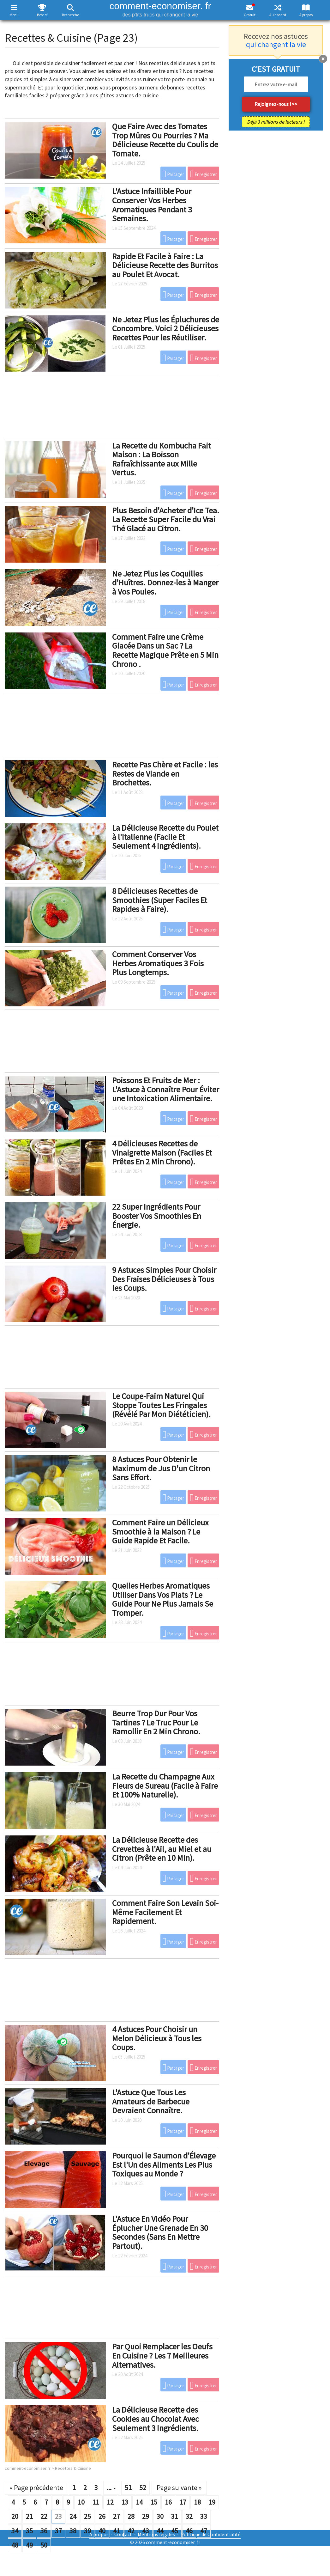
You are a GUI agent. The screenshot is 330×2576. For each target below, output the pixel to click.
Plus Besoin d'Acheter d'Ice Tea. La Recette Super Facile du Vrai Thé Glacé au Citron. (165, 519)
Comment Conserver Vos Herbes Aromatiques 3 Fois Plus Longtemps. (158, 963)
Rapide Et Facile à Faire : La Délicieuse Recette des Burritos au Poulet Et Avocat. (165, 265)
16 (168, 2502)
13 (124, 2502)
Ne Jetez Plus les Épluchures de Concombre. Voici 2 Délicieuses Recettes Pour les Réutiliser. (165, 328)
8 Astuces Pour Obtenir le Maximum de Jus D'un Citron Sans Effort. (161, 1468)
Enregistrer (203, 174)
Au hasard (277, 14)
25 (87, 2516)
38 (72, 2530)
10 (81, 2502)
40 (102, 2530)
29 (145, 2516)
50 (43, 2545)
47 (203, 2530)
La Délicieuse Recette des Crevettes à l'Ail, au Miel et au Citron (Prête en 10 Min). (161, 1848)
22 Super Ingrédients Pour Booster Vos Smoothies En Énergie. (156, 1215)
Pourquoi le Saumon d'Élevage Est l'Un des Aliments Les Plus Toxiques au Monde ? (164, 2164)
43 (145, 2530)
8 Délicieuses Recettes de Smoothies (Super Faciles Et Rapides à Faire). (159, 900)
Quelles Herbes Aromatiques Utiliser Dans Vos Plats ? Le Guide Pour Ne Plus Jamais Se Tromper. (162, 1599)
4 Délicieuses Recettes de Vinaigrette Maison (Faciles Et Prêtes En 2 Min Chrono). (162, 1152)
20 (14, 2516)
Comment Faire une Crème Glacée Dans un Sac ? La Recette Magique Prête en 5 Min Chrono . (165, 650)
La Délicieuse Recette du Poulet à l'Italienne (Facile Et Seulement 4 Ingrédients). (165, 836)
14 (139, 2502)
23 (58, 2516)
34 (14, 2530)
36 (43, 2530)
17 (182, 2502)
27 (116, 2516)
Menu (14, 14)
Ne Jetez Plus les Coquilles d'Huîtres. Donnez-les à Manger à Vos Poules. (165, 582)
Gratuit (249, 14)
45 (174, 2530)
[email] (276, 84)
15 (153, 2502)
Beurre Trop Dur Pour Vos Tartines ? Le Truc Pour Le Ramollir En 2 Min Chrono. (156, 1722)
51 (128, 2487)
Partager (173, 174)
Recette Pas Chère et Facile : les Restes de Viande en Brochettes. (165, 773)
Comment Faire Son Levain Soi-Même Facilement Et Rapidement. (165, 1912)
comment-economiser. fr (160, 9)
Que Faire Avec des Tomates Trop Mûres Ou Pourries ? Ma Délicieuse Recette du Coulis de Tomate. (165, 140)
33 (203, 2516)
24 (72, 2516)
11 (95, 2502)
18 (197, 2502)
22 (43, 2516)
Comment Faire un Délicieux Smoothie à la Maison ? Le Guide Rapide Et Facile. (160, 1531)
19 (211, 2502)
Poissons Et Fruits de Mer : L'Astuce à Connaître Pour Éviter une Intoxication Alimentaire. (165, 1089)
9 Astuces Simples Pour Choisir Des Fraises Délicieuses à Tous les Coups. (164, 1279)
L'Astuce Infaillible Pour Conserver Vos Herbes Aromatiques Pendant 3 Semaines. (152, 204)
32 (189, 2516)
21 (29, 2516)
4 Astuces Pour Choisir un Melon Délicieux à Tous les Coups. (156, 2038)
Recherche (70, 14)
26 (102, 2516)
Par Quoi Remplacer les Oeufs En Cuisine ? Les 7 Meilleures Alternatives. (162, 2355)
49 (29, 2545)
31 (174, 2516)
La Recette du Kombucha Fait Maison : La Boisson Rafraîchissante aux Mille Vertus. (161, 459)
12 (110, 2502)
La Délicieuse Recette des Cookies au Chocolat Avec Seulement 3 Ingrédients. (155, 2418)
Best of (42, 14)
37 (58, 2530)
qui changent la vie (276, 44)
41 (116, 2530)
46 (189, 2530)
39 (87, 2530)
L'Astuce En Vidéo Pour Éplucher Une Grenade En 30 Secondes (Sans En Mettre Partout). (160, 2232)
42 (131, 2530)
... (111, 2487)
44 (160, 2530)
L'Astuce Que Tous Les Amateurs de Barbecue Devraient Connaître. (150, 2101)
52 (142, 2487)
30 (160, 2516)
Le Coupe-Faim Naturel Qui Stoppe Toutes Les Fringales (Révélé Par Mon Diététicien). (161, 1405)
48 (14, 2545)
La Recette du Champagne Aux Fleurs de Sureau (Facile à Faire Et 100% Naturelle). (165, 1785)
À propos (306, 14)
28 (131, 2516)
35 (29, 2530)
